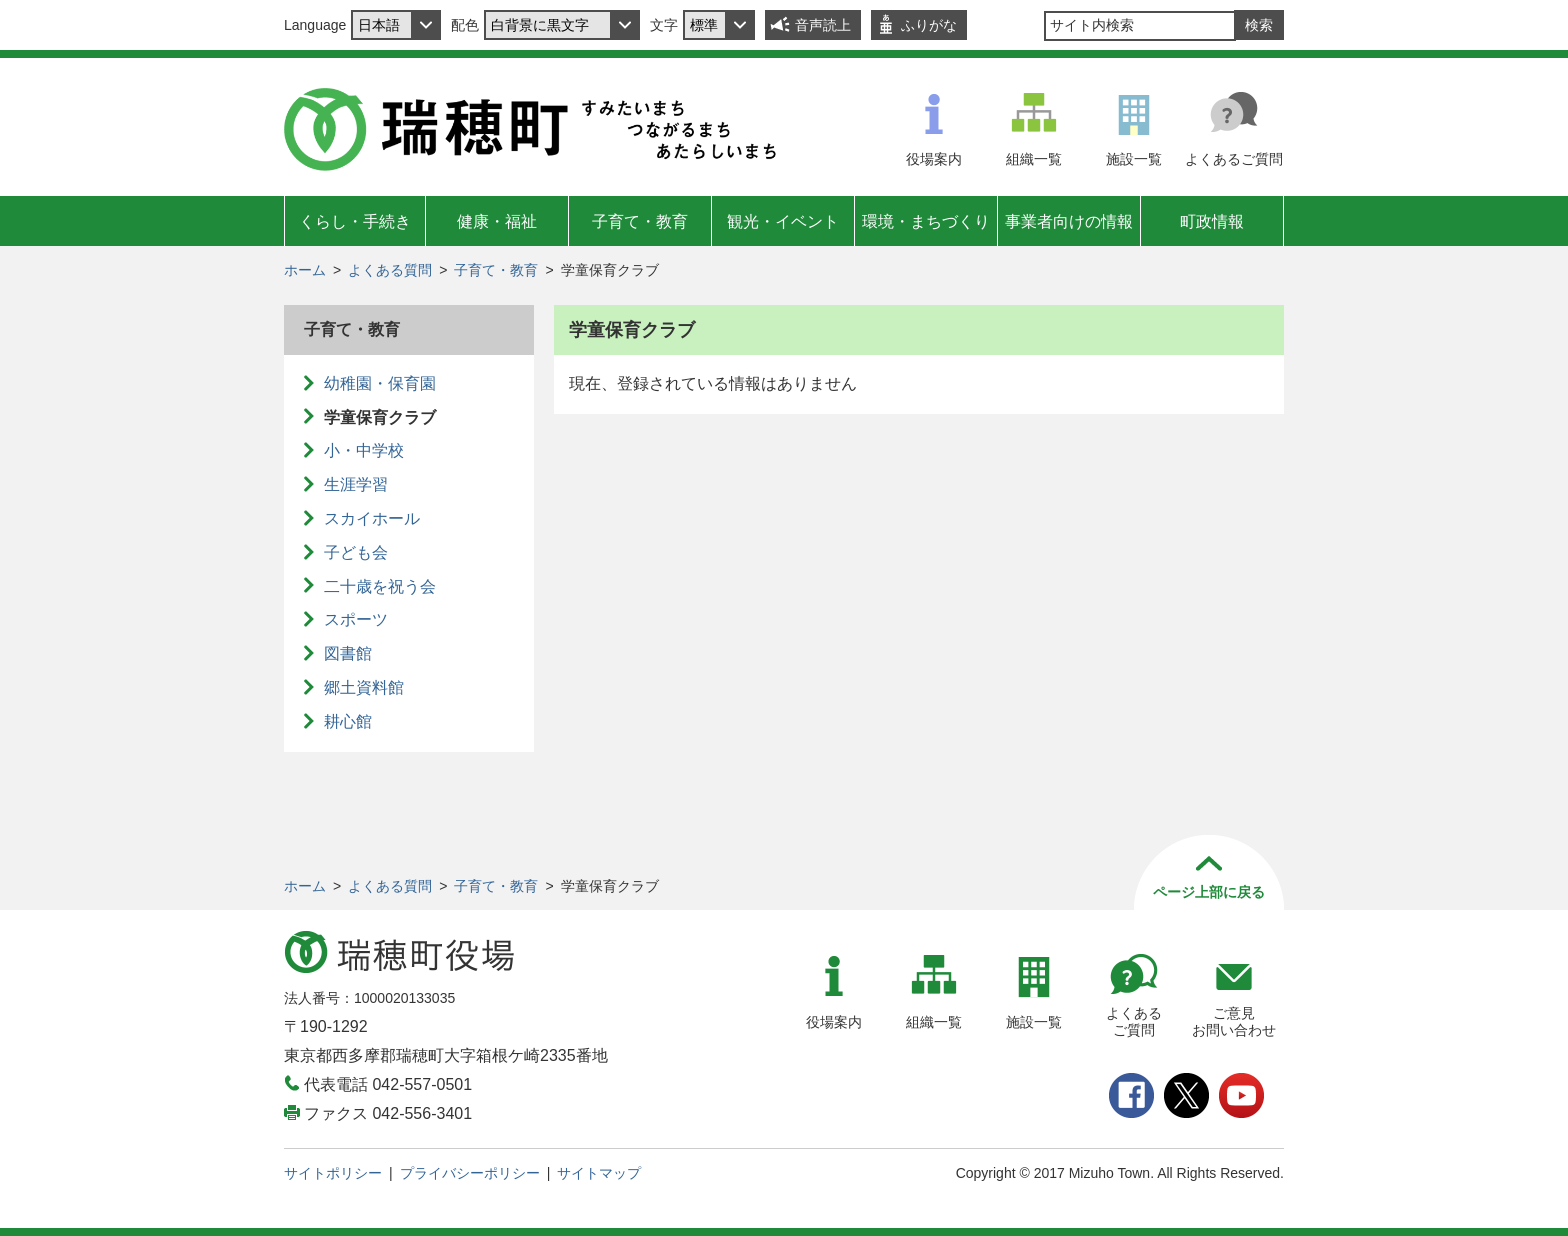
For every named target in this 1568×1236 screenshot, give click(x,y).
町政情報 (1212, 221)
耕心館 (348, 721)
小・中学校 (364, 450)
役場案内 (934, 159)
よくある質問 (390, 270)
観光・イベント (783, 221)
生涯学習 (356, 484)
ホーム (305, 270)
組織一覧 (1034, 159)
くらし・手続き (355, 221)
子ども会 (356, 552)
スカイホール (372, 518)
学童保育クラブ (380, 417)
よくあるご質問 (1234, 159)
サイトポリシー (333, 1173)
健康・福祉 (497, 221)
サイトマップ (599, 1173)
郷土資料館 (364, 687)
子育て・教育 (640, 221)
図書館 (348, 653)
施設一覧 (1134, 159)
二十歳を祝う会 (380, 586)
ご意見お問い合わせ (1234, 1021)
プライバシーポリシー (470, 1173)
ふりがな (929, 25)
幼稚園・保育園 (380, 383)
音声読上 (823, 25)
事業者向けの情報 (1069, 221)
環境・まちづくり (926, 221)
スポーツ (356, 619)
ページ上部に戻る (1209, 892)
